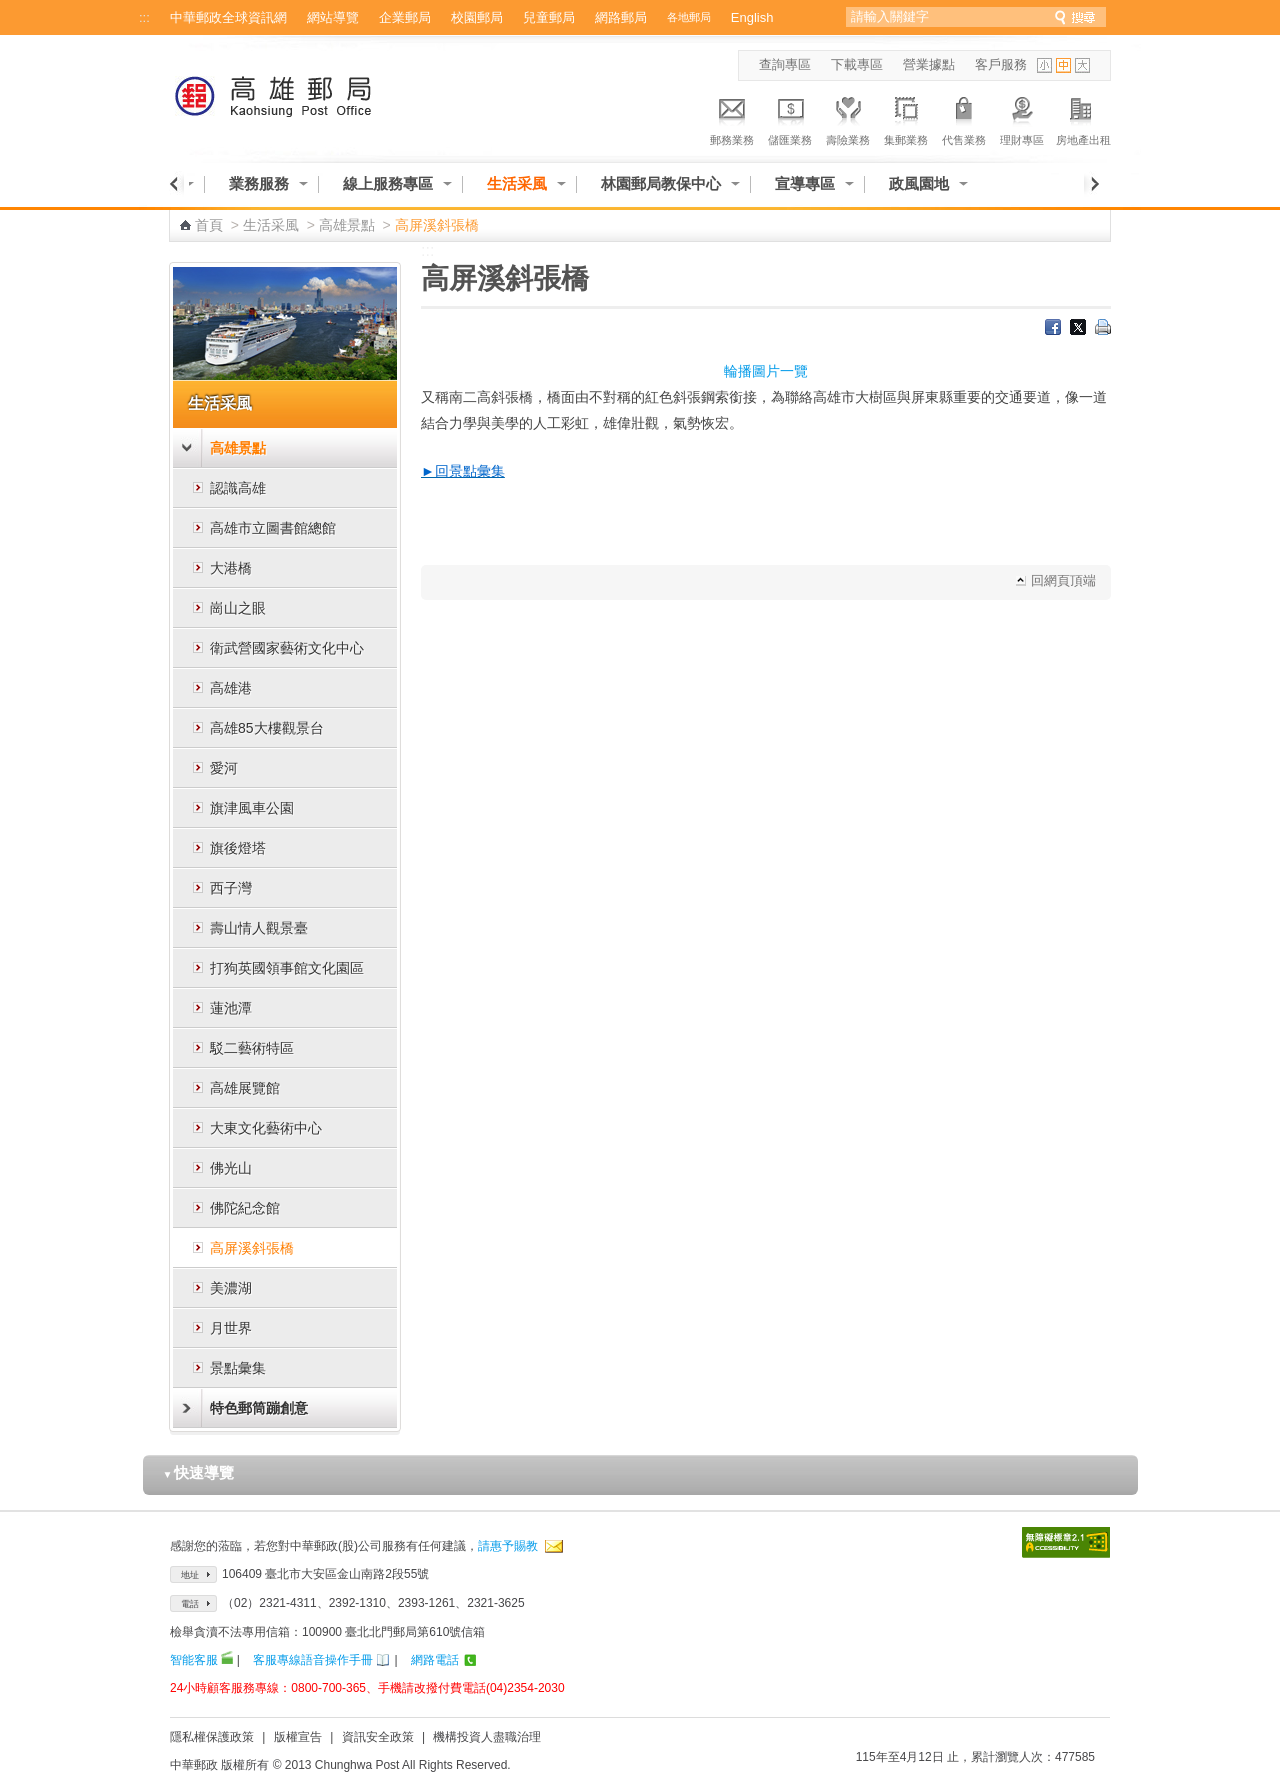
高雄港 (231, 688)
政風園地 (919, 183)
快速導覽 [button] (199, 1472)
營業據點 (929, 64)
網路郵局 (621, 17)
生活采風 (517, 183)
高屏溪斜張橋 (252, 1248)
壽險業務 (848, 118)
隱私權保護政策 (212, 1737)
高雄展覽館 (245, 1088)
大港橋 (231, 568)
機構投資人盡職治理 (487, 1737)
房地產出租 (1083, 118)
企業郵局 (405, 17)
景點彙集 (238, 1368)
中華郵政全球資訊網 (228, 17)
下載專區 (857, 64)
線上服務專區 (388, 183)
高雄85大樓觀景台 (267, 728)
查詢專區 (785, 64)
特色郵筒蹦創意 (259, 1408)
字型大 (1082, 65)
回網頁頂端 (1063, 580)
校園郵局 (477, 17)
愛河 (224, 768)
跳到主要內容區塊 (10, 10)
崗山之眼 (238, 608)
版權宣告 (298, 1737)
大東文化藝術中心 (266, 1128)
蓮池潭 (231, 1008)
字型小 (1044, 65)
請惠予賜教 (508, 1546)
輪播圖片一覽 (766, 371)
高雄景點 (347, 225)
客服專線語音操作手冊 (313, 1660)
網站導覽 (333, 17)
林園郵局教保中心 (661, 183)
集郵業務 (906, 118)
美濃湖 (231, 1288)
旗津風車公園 (252, 808)
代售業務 (964, 118)
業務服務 (259, 183)
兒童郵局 (549, 17)
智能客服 (194, 1660)
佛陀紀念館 (245, 1208)
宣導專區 (805, 183)
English (752, 17)
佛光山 (231, 1168)
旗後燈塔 (238, 848)
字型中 (1063, 65)
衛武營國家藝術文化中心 (287, 648)
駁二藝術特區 (252, 1048)
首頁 (209, 225)
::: (144, 17)
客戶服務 (1001, 64)
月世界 (231, 1328)
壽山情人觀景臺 (259, 928)
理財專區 (1022, 118)
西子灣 (231, 888)
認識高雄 (238, 488)
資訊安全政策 (378, 1737)
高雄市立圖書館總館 (273, 528)
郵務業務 (732, 118)
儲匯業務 (790, 118)
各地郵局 (689, 17)
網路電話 (435, 1660)
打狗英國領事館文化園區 (287, 968)
